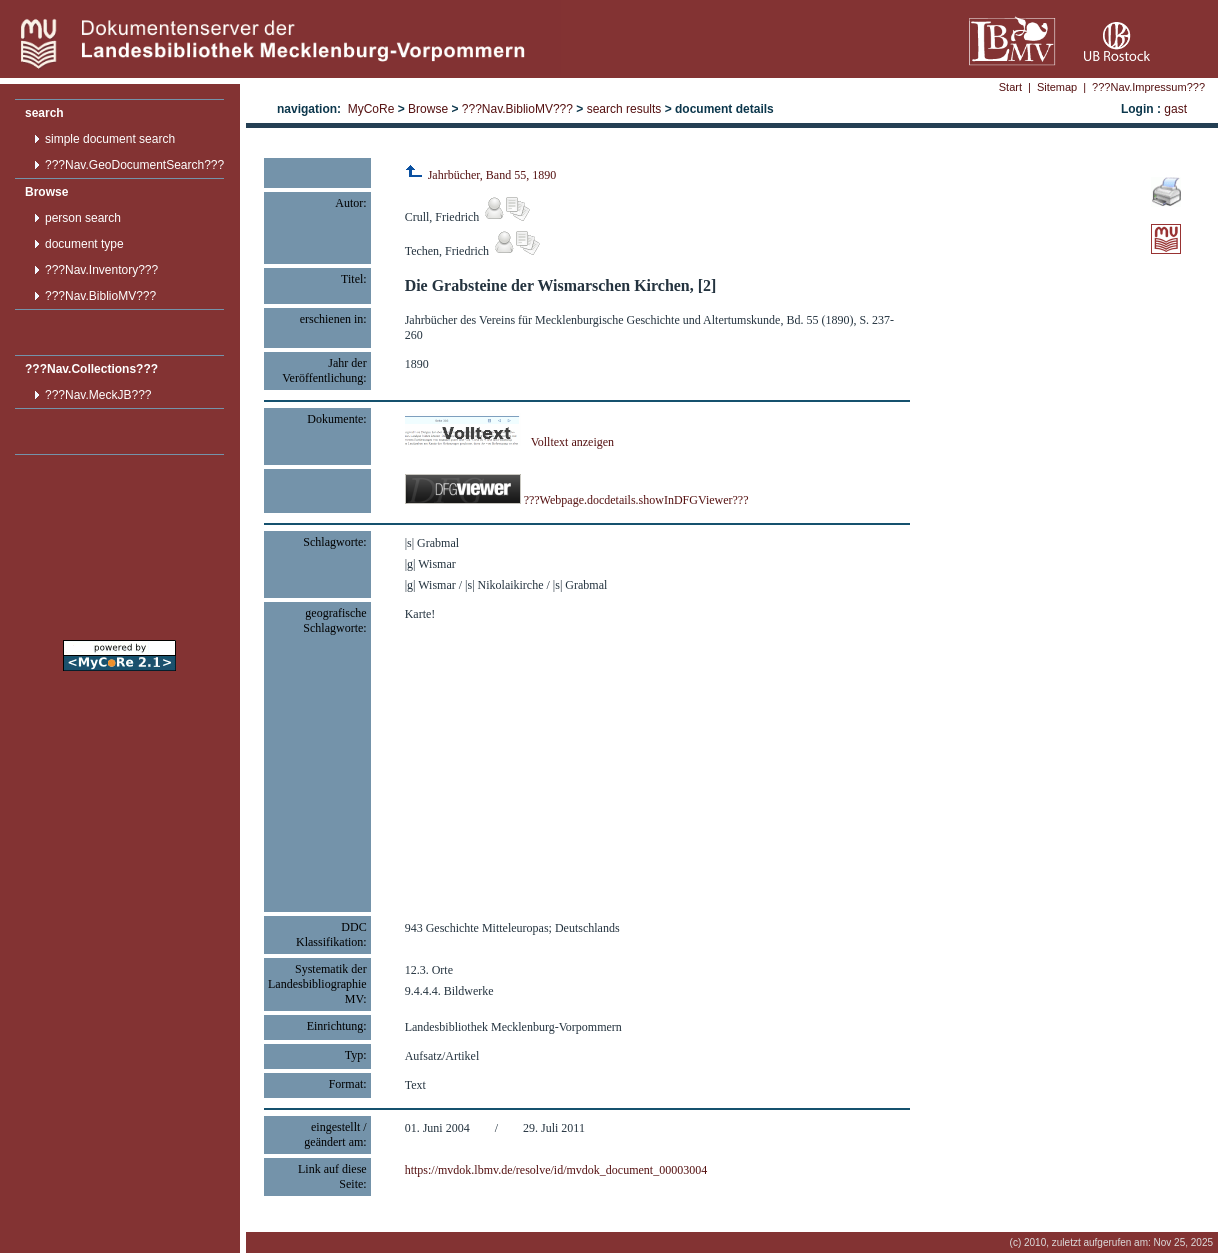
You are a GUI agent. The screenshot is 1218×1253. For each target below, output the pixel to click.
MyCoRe (371, 109)
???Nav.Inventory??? (101, 270)
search (44, 113)
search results (624, 109)
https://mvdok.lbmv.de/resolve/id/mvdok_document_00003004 (556, 1170)
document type (84, 244)
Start (1010, 87)
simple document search (110, 139)
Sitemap (1057, 87)
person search (83, 218)
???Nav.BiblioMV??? (100, 296)
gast (1175, 109)
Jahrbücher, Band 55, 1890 (481, 175)
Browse (46, 192)
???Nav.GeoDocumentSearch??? (134, 165)
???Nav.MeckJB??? (98, 395)
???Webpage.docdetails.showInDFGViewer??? (577, 500)
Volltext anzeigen (509, 442)
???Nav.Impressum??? (1148, 87)
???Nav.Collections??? (91, 369)
